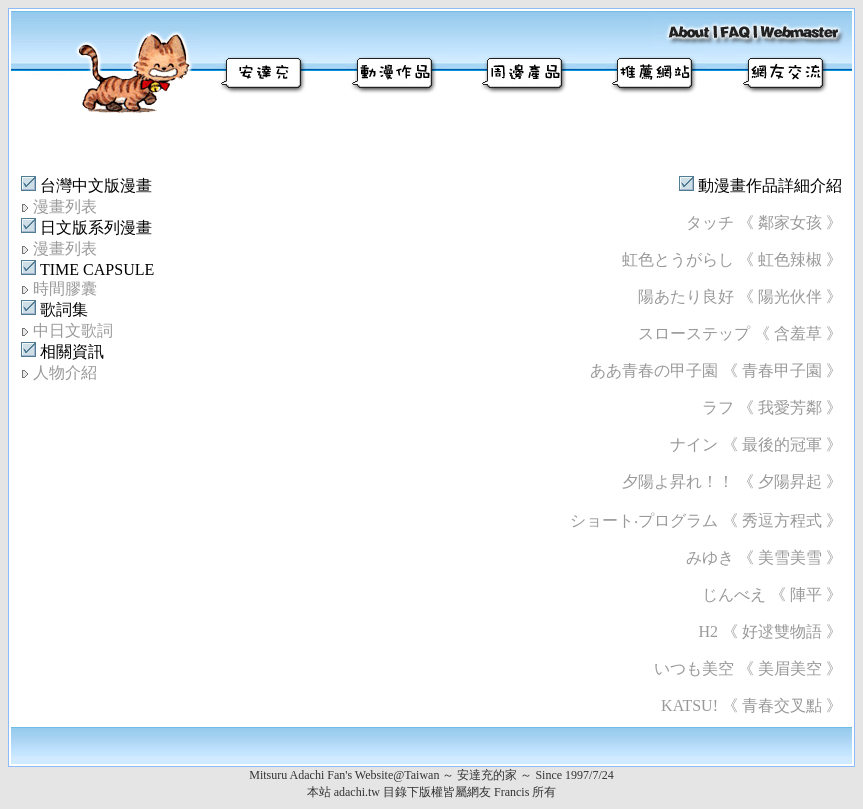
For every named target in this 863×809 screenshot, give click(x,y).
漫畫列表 (65, 206)
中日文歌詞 (73, 330)
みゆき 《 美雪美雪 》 (764, 557)
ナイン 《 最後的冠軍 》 (756, 444)
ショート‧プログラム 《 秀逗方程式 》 (706, 520)
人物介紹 (65, 372)
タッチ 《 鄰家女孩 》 (764, 222)
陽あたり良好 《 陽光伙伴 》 (740, 296)
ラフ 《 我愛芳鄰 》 (772, 407)
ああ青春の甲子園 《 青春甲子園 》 (716, 370)
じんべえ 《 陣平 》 (772, 594)
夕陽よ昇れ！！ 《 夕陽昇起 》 (732, 481)
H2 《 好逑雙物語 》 (770, 631)
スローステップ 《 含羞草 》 (740, 333)
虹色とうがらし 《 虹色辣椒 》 (732, 259)
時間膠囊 (65, 288)
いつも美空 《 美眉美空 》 (748, 668)
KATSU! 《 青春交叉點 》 (751, 705)
